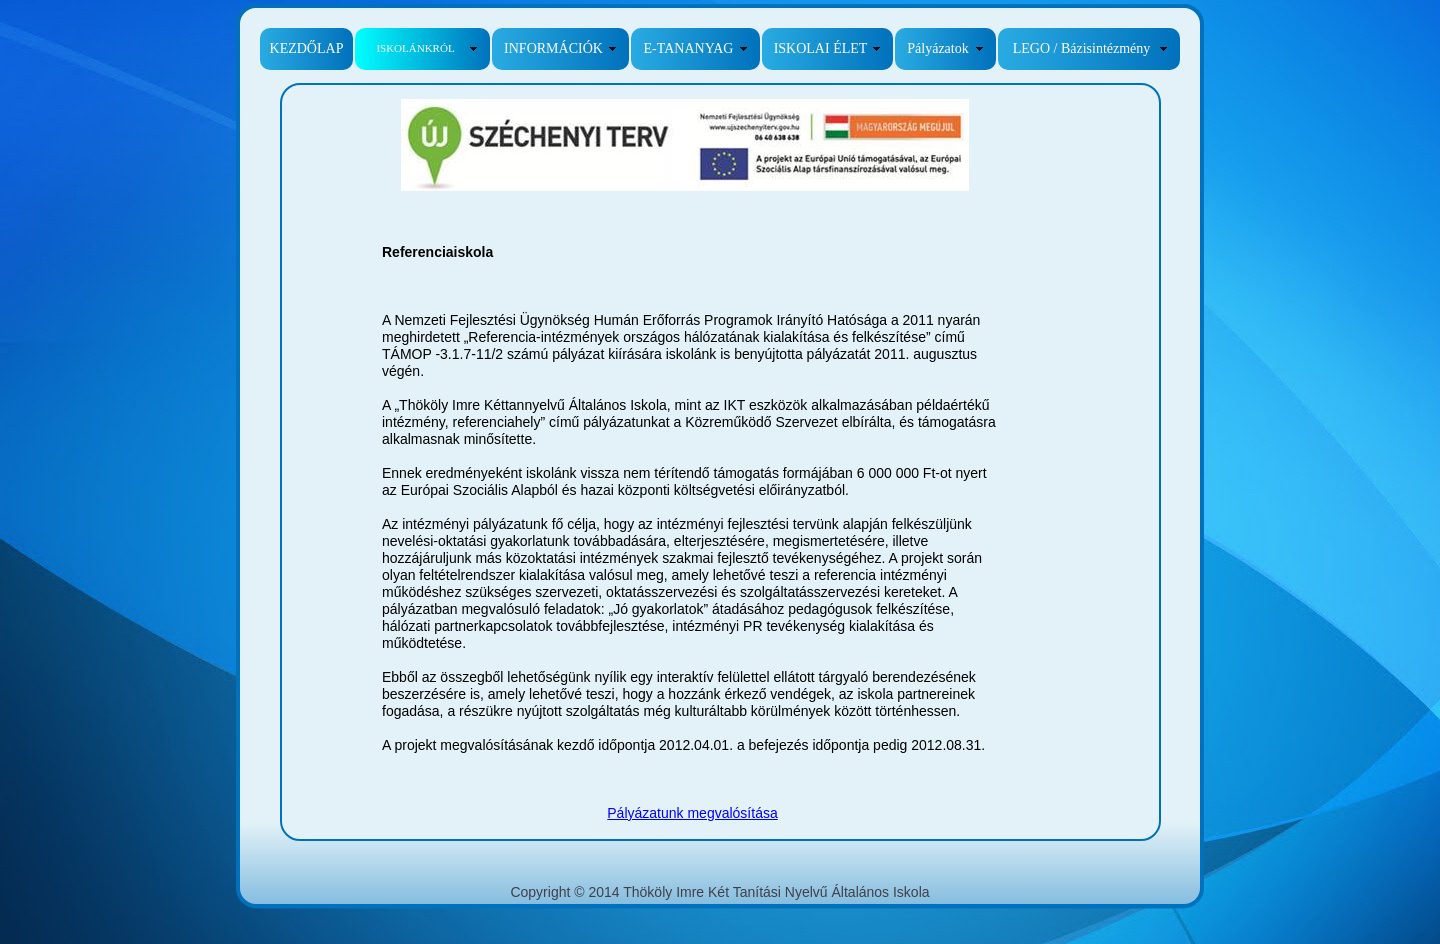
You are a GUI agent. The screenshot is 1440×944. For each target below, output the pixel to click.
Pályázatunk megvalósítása (692, 813)
